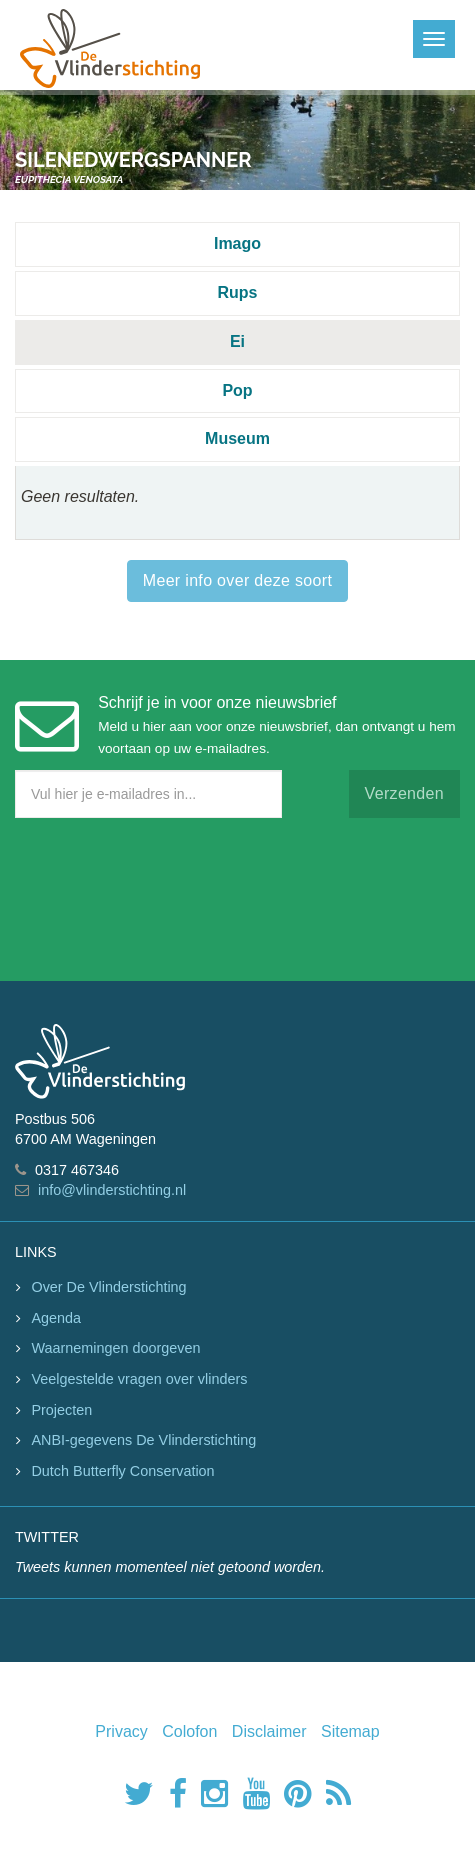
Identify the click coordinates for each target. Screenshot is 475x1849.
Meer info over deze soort (237, 580)
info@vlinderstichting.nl (112, 1190)
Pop (237, 390)
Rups (238, 292)
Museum (237, 438)
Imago (237, 243)
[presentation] (167, 895)
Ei (237, 341)
